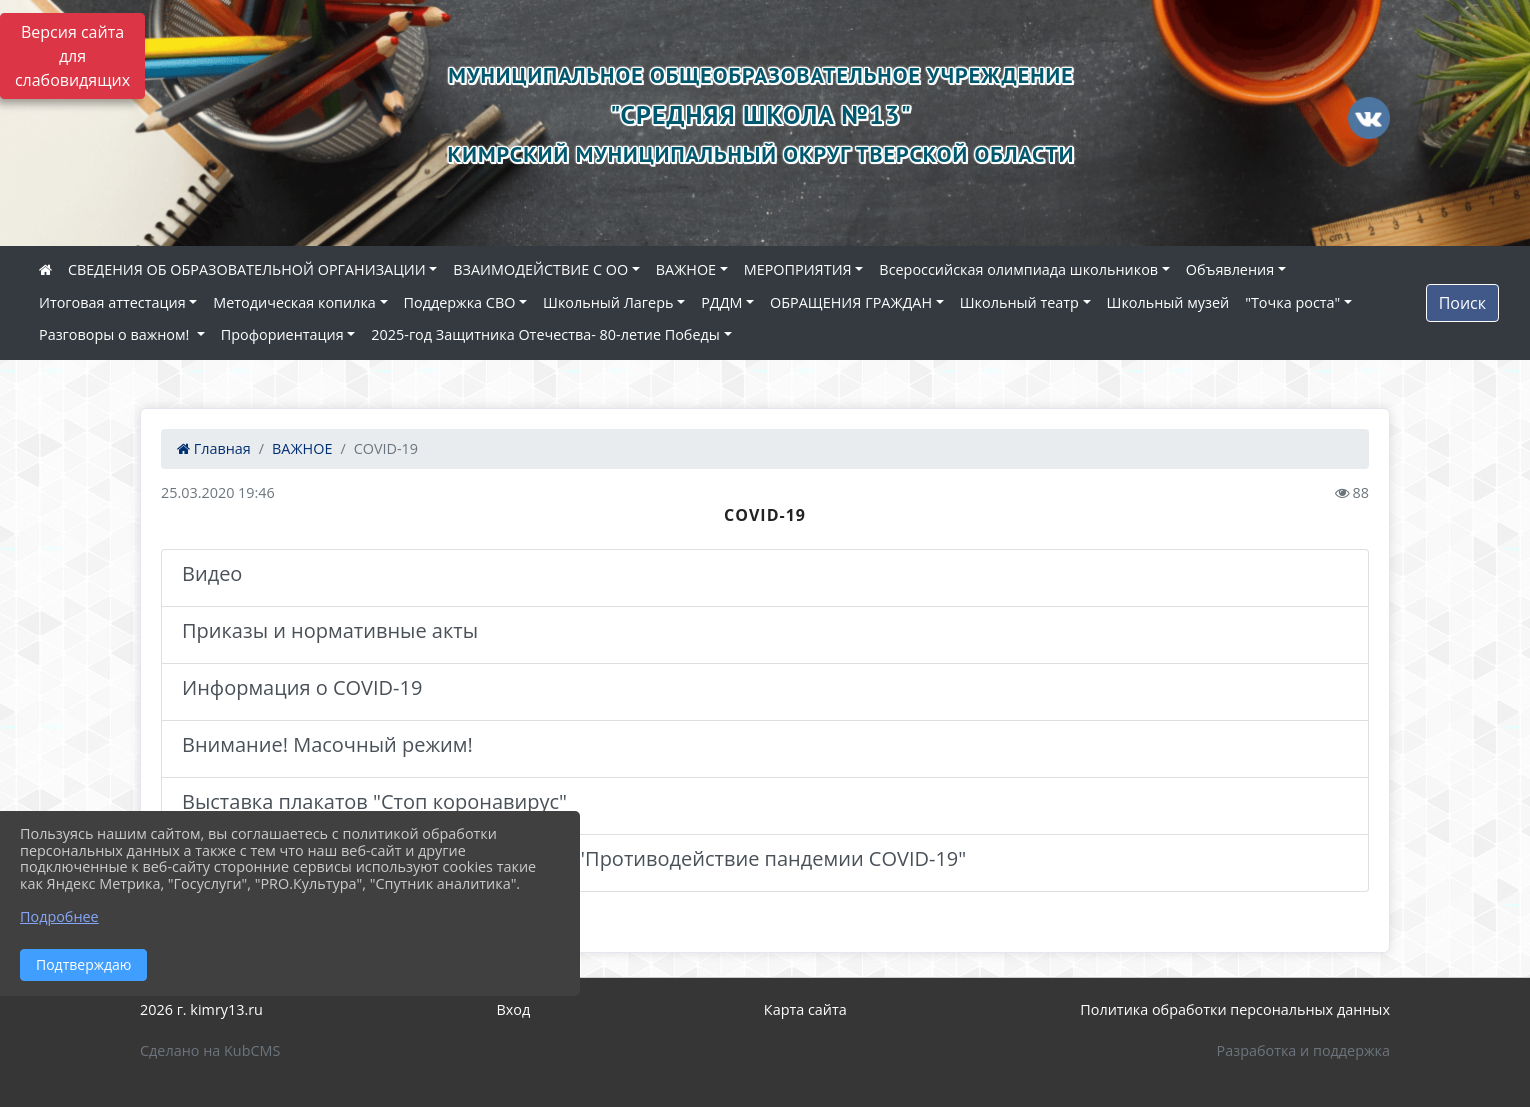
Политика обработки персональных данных (1235, 1009)
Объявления (1230, 269)
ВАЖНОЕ (686, 269)
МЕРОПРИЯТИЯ (798, 269)
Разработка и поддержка (1303, 1050)
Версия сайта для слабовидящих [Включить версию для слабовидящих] (72, 56)
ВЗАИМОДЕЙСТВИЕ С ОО (540, 269)
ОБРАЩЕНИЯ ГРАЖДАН (851, 302)
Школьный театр (1019, 302)
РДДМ (721, 302)
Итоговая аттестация (112, 302)
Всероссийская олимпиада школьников (1018, 269)
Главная (214, 448)
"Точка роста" (1292, 302)
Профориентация (282, 334)
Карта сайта (805, 1009)
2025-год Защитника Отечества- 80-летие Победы (545, 334)
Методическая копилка (294, 302)
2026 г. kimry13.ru (201, 1009)
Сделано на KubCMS (210, 1050)
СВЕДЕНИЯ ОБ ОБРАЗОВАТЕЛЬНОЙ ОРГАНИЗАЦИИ (247, 269)
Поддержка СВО (460, 302)
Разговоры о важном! (116, 334)
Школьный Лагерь (608, 302)
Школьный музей (1168, 302)
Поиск (1462, 303)
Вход (514, 1009)
